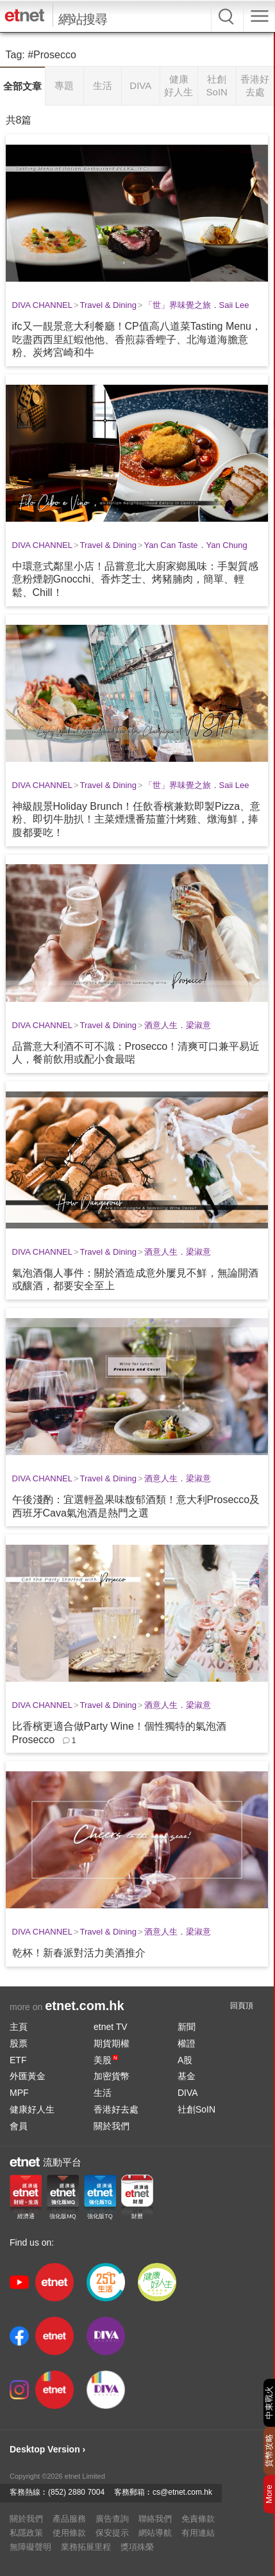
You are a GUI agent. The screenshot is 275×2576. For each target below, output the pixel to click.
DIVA (188, 2093)
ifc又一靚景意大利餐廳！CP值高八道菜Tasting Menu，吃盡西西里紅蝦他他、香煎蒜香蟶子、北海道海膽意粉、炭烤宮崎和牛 (137, 339)
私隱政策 (26, 2533)
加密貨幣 (111, 2076)
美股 (106, 2060)
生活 (103, 2093)
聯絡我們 (155, 2519)
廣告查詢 (112, 2519)
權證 (187, 2043)
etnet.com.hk (84, 2006)
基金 (187, 2076)
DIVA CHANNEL (42, 305)
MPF (19, 2093)
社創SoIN (196, 2109)
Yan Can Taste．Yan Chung (195, 545)
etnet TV (111, 2027)
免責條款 (198, 2519)
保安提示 (112, 2533)
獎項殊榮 (137, 2547)
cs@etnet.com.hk (182, 2492)
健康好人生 (32, 2109)
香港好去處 (116, 2109)
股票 (19, 2043)
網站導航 (155, 2533)
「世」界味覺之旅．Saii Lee (196, 305)
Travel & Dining (108, 305)
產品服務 (69, 2519)
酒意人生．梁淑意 (177, 1025)
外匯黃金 (28, 2076)
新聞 (187, 2027)
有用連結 (198, 2533)
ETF (18, 2060)
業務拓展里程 (86, 2547)
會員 (19, 2126)
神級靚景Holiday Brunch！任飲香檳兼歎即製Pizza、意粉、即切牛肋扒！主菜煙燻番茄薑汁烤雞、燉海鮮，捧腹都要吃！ (136, 820)
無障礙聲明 (30, 2547)
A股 (185, 2060)
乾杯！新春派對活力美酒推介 (79, 1952)
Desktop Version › (47, 2449)
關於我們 (111, 2126)
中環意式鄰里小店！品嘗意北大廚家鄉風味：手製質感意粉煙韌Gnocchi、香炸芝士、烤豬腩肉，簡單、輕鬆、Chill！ (135, 580)
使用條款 (69, 2533)
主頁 (19, 2027)
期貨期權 (111, 2043)
